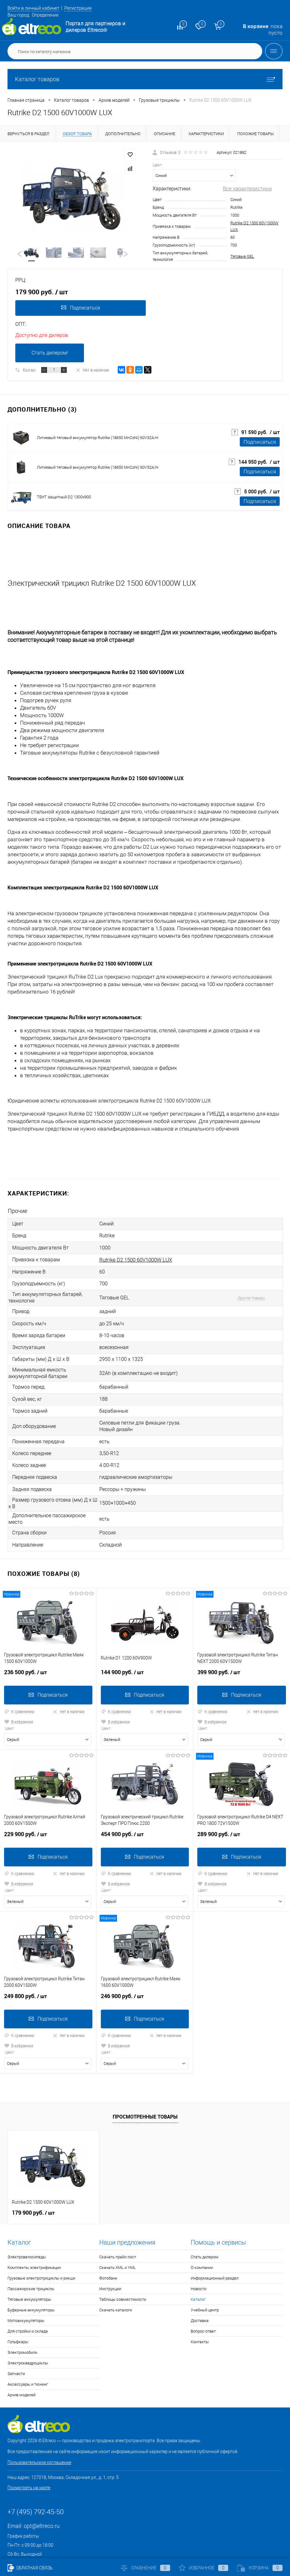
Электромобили (22, 2323)
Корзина (260, 2567)
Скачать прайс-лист (117, 2228)
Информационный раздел (214, 2249)
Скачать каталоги (115, 2281)
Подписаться (79, 308)
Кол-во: (29, 370)
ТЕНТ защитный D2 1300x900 (64, 497)
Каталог (198, 2270)
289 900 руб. (241, 1809)
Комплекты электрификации (34, 2238)
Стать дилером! (50, 353)
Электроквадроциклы (27, 2334)
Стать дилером (205, 2228)
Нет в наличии (92, 370)
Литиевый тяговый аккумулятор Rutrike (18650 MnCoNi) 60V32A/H (97, 437)
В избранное (18, 1696)
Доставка (200, 2291)
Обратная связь (30, 2567)
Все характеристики (247, 188)
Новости (198, 2259)
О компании (202, 2238)
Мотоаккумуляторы (25, 2291)
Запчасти (16, 2344)
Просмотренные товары (145, 2087)
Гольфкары (17, 2312)
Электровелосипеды (26, 2228)
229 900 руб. (48, 1809)
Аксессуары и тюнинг (27, 2355)
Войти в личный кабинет (38, 8)
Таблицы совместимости (122, 2270)
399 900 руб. (241, 1649)
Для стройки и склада (27, 2302)
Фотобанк (108, 2249)
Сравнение (145, 2567)
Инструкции (110, 2259)
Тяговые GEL (242, 256)
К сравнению (19, 1686)
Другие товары (241, 1290)
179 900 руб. (33, 2183)
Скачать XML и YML (117, 2238)
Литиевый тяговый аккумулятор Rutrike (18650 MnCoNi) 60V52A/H (97, 467)
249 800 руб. (48, 1970)
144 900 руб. (145, 1649)
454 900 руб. (145, 1809)
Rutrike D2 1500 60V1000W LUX (135, 1255)
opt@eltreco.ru (42, 2497)
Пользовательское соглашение (39, 2433)
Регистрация (89, 8)
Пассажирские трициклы (30, 2259)
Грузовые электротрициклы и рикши (41, 2249)
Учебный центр (205, 2281)
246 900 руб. (145, 1970)
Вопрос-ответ (203, 2302)
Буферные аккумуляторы (31, 2281)
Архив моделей (21, 2365)
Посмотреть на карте (28, 2458)
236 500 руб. (48, 1649)
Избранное (203, 2567)
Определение (45, 14)
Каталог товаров (145, 79)
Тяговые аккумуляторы (29, 2270)
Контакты (200, 2312)
